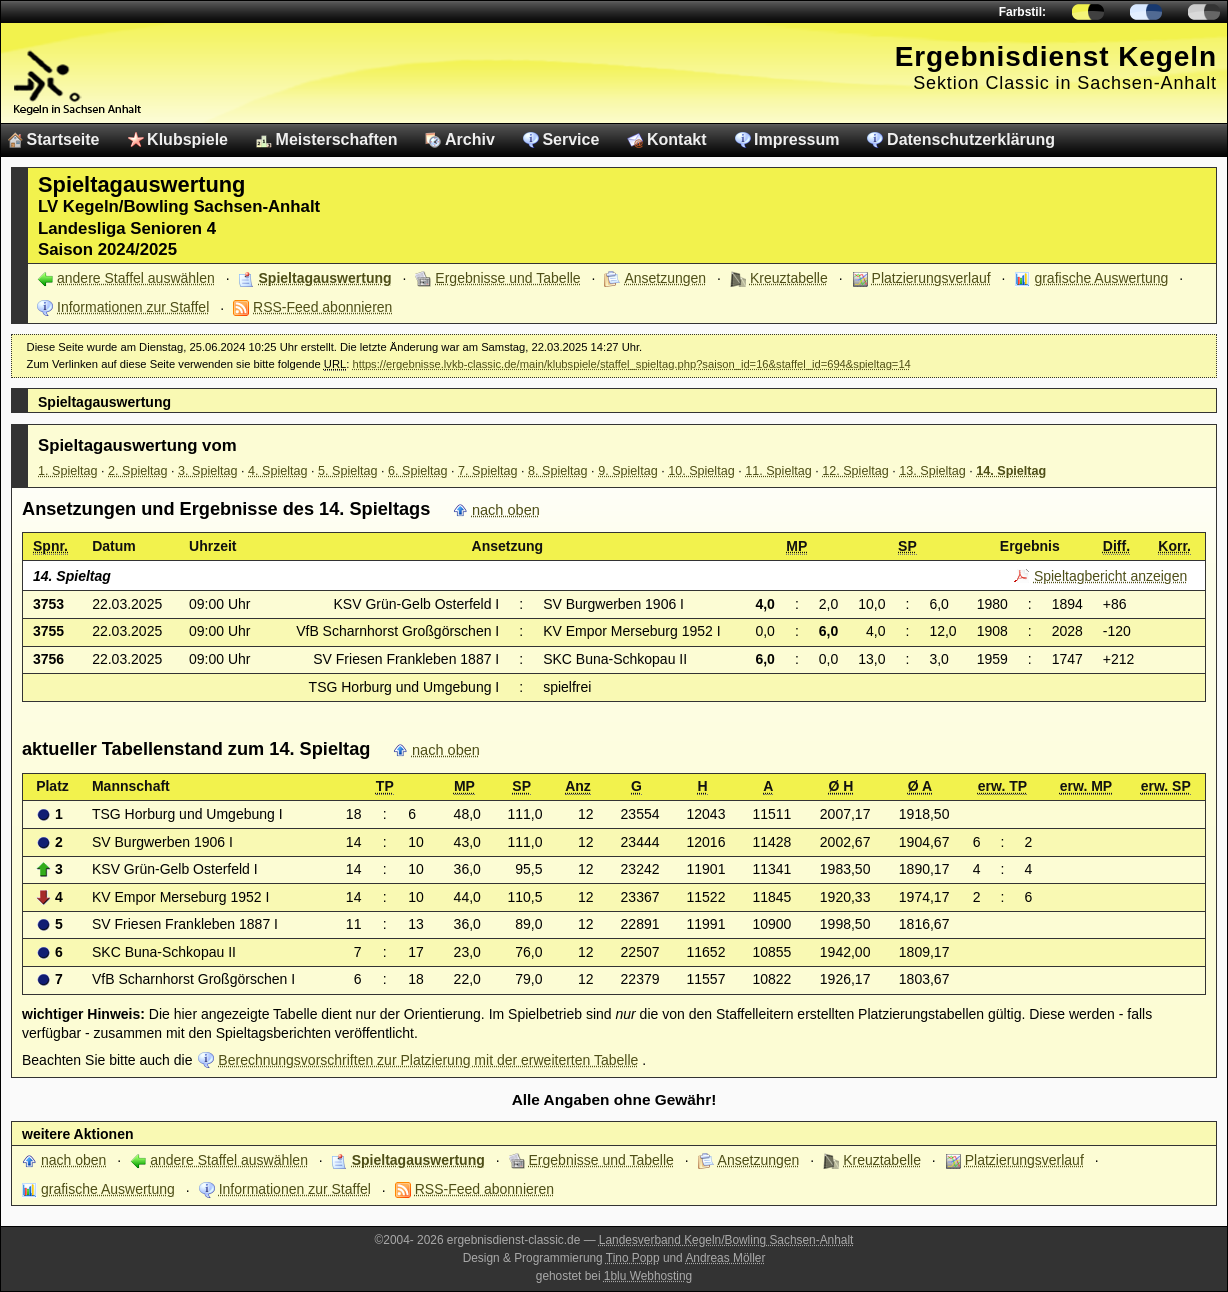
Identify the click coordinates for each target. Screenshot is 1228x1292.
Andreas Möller (725, 1258)
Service (570, 139)
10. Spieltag (701, 471)
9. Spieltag (628, 471)
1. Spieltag (68, 471)
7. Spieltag (488, 471)
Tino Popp (633, 1258)
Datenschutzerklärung (971, 139)
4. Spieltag (278, 471)
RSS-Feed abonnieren (322, 307)
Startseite (63, 139)
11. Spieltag (778, 471)
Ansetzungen (665, 278)
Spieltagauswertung (325, 278)
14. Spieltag (1011, 471)
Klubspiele (187, 139)
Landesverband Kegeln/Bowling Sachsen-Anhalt (726, 1240)
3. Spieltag (208, 471)
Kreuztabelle (789, 278)
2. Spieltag (138, 471)
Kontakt (677, 139)
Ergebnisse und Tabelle (507, 278)
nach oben (506, 510)
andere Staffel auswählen (136, 278)
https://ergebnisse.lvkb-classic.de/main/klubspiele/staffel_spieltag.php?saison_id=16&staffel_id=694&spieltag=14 (631, 364)
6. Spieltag (418, 471)
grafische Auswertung (1101, 278)
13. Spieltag (932, 471)
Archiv (470, 139)
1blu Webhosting (648, 1276)
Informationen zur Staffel (133, 307)
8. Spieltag (558, 471)
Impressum (796, 139)
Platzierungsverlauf (931, 278)
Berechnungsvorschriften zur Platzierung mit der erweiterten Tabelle (428, 1060)
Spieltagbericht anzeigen (1110, 576)
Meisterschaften (337, 139)
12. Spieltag (855, 471)
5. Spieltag (348, 471)
